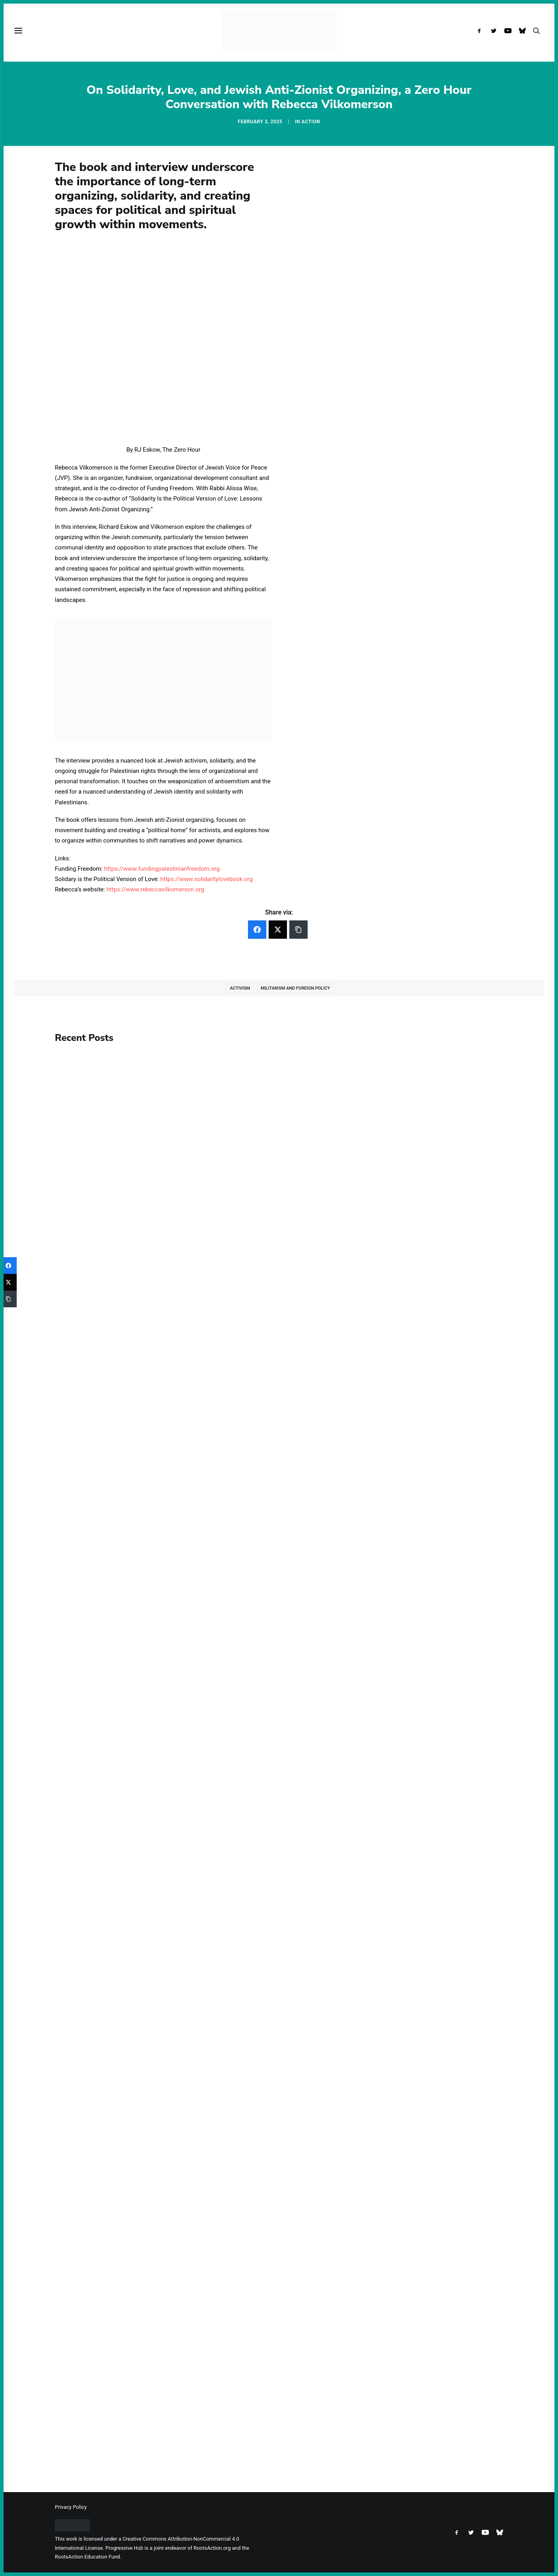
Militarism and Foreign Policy (295, 988)
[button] (481, 30)
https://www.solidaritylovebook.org (206, 879)
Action (311, 121)
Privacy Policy (71, 2507)
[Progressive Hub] (278, 30)
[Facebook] (257, 929)
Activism (240, 988)
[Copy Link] (298, 929)
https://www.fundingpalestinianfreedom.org (162, 868)
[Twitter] (278, 929)
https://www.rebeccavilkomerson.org (155, 889)
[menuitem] (481, 30)
